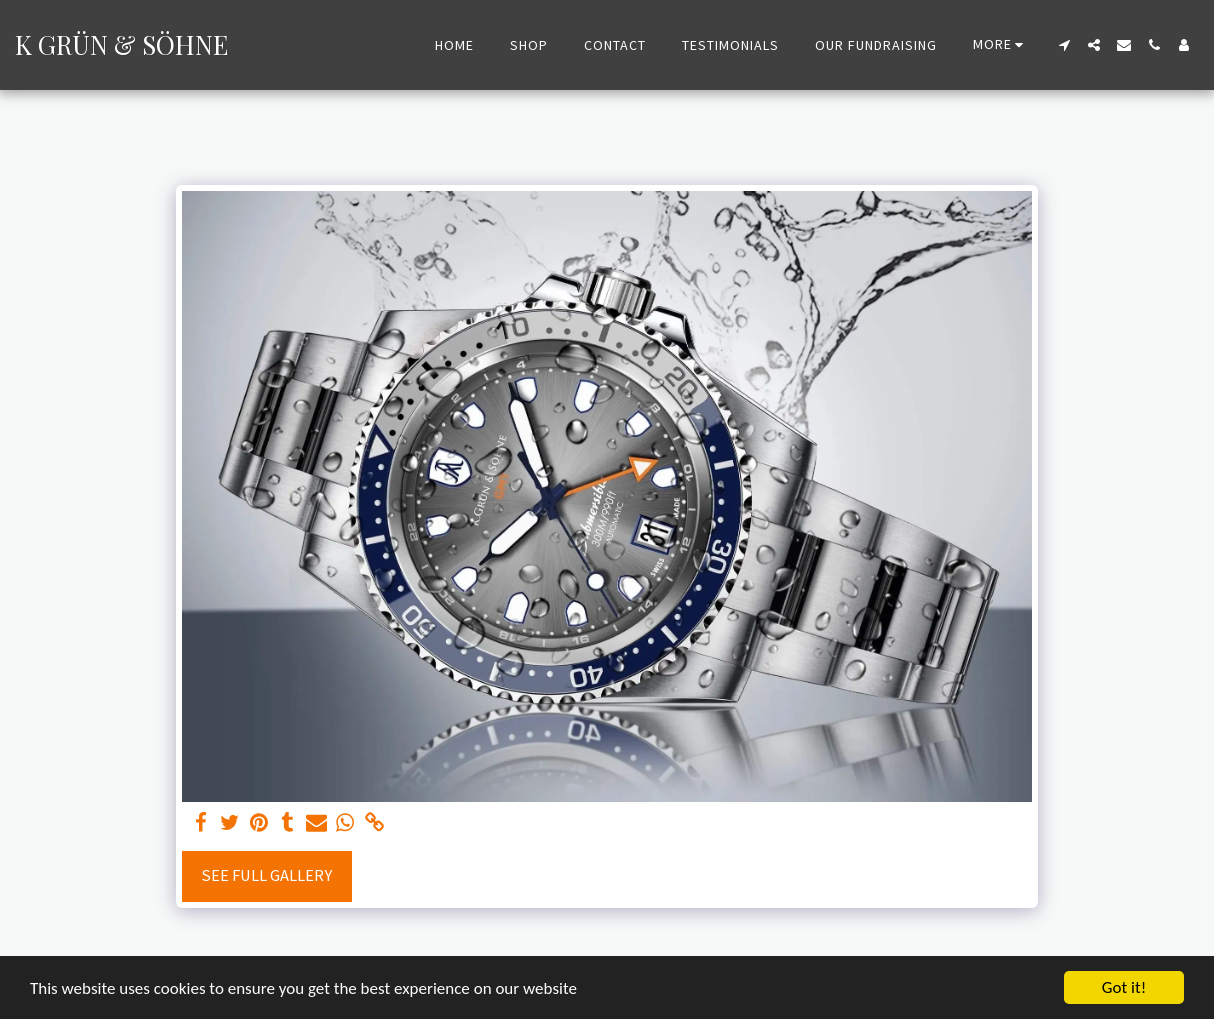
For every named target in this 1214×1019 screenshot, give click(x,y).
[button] (1064, 45)
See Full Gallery (266, 875)
